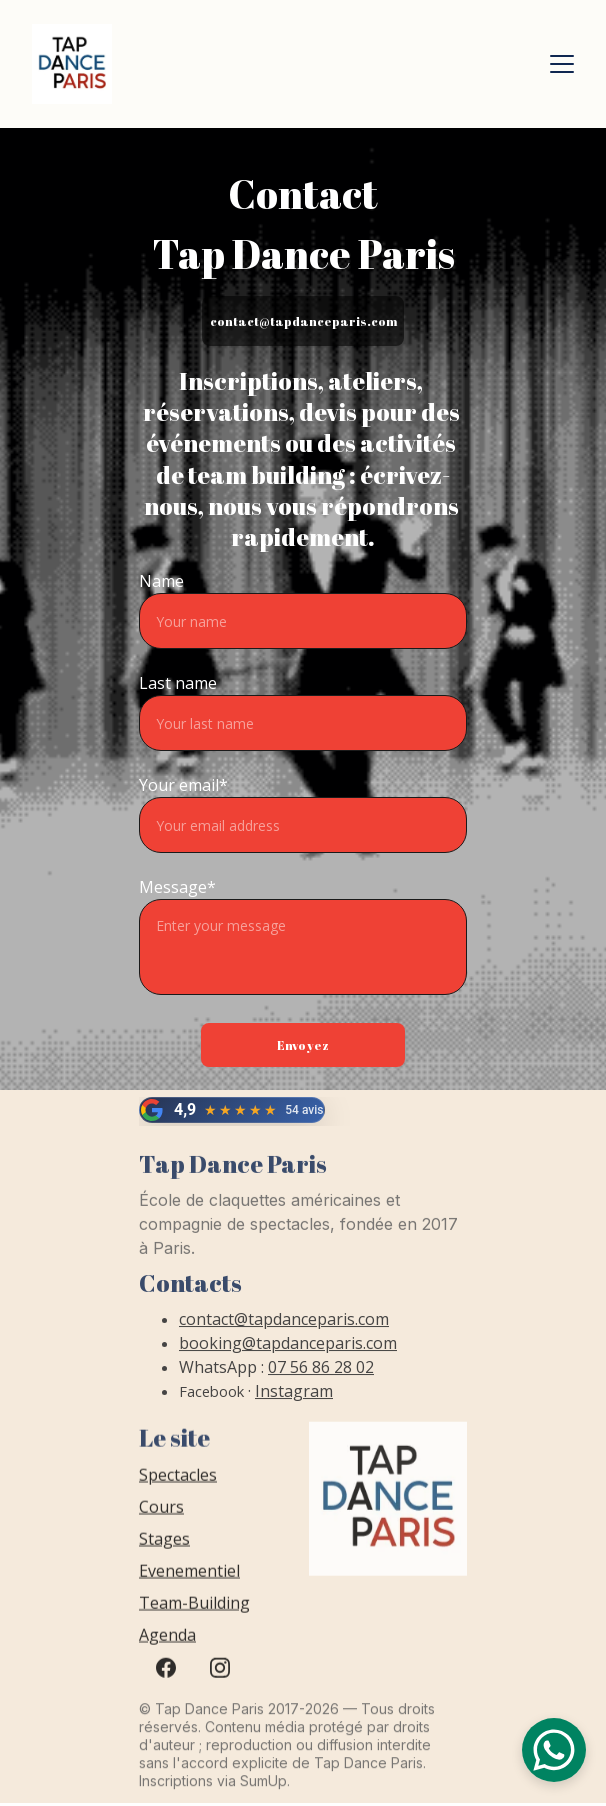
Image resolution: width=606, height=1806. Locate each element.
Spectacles (178, 1487)
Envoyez (303, 1045)
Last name (178, 683)
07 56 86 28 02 (321, 1375)
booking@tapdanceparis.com (288, 1351)
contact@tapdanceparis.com (303, 321)
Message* (177, 887)
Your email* (183, 785)
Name (161, 581)
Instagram (294, 1399)
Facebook (211, 1399)
